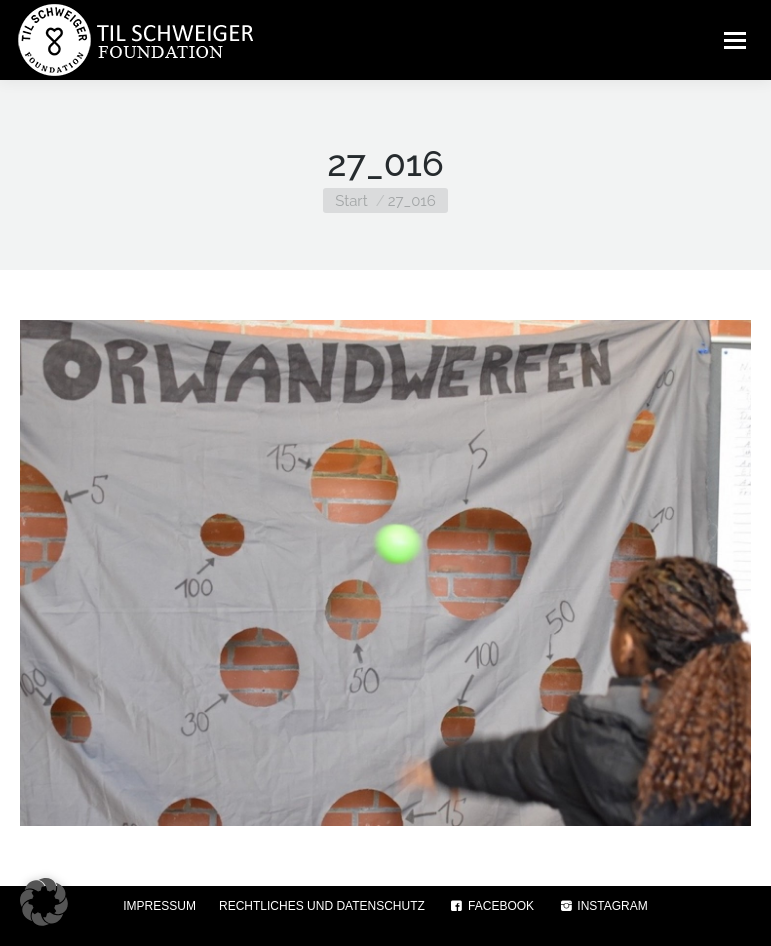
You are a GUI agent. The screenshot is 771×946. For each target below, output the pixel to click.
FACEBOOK (491, 906)
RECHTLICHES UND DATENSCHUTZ (322, 906)
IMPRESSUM (159, 906)
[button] (44, 902)
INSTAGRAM (602, 906)
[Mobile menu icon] (735, 40)
